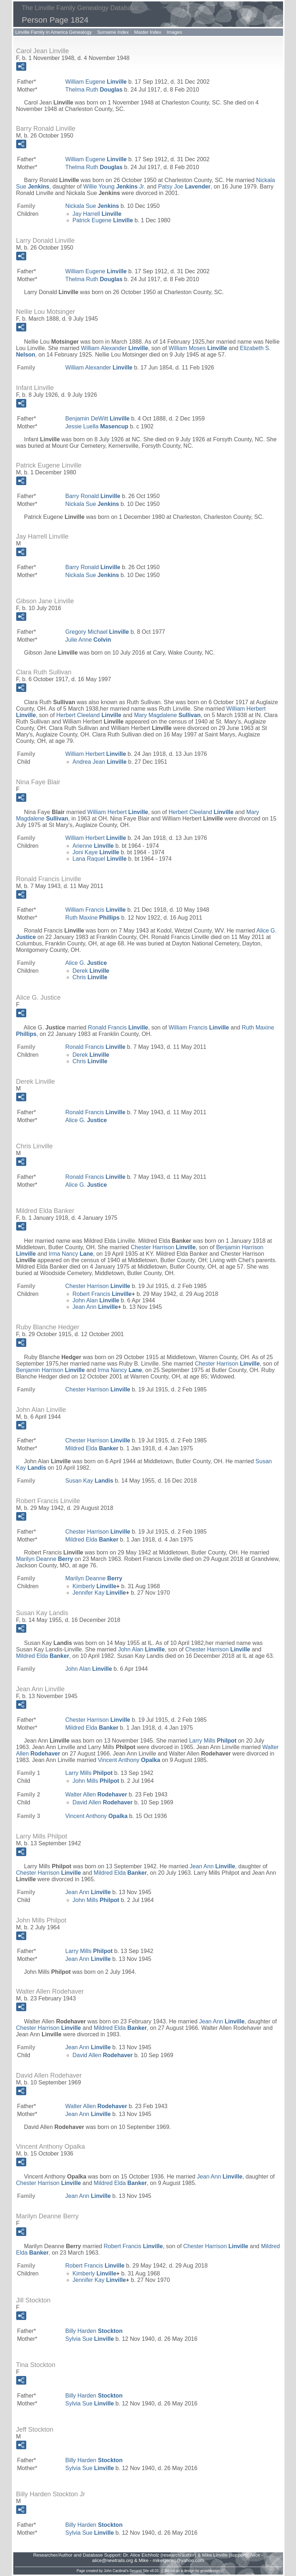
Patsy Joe (184, 186)
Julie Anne (88, 640)
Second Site (139, 2571)
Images (174, 32)
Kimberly (95, 1586)
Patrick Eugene (103, 220)
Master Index (147, 32)
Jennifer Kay (99, 1593)
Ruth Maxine (92, 918)
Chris (90, 977)
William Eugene (96, 82)
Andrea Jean (100, 762)
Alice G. (86, 963)
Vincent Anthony (129, 1760)
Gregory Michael (97, 632)
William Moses (198, 348)
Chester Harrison (163, 1247)
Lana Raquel (100, 859)
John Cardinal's (116, 2571)
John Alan (96, 1300)
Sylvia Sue (89, 2339)
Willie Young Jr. (114, 186)
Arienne (93, 846)
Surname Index (113, 32)
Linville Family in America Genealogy (53, 32)
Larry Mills (213, 1741)
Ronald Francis (118, 1027)
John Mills (96, 1781)
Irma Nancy (71, 1254)
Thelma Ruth (94, 90)
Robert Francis (102, 1294)
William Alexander (114, 348)
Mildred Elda (92, 1448)
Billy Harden (94, 2331)
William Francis (95, 910)
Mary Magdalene (167, 715)
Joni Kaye (96, 852)
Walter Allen (96, 1794)
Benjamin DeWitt (97, 418)
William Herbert (95, 754)
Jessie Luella (96, 426)
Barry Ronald (92, 496)
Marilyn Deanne (44, 1559)
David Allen (103, 1802)
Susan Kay (89, 1481)
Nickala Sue (92, 206)
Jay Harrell (97, 214)
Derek (91, 971)
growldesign (209, 2571)
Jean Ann (95, 1307)
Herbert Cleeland (89, 715)
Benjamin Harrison (50, 1370)
